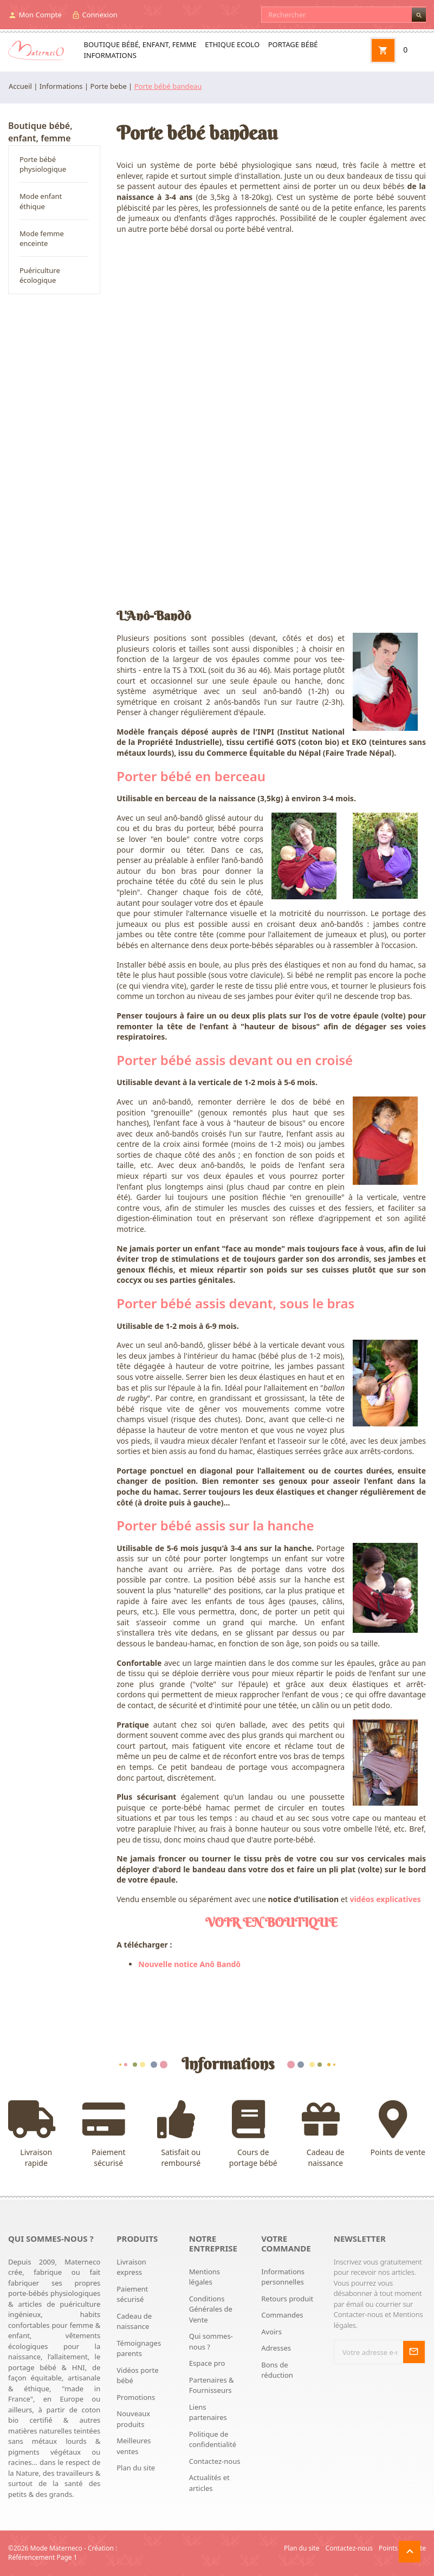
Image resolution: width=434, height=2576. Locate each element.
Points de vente (398, 2128)
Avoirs (271, 2332)
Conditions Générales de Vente (210, 2309)
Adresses (276, 2348)
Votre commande (285, 2243)
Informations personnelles (283, 2277)
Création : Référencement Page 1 (62, 2552)
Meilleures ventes (133, 2446)
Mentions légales (204, 2277)
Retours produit (287, 2299)
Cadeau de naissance (325, 2134)
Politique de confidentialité (212, 2439)
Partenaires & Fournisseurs (211, 2385)
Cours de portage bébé (253, 2134)
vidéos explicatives (384, 1899)
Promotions (135, 2397)
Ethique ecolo (232, 44)
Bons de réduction (277, 2370)
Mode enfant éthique (41, 201)
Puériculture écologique (40, 275)
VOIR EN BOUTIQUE (271, 1922)
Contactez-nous (215, 2461)
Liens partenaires (208, 2412)
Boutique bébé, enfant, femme (140, 44)
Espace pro (207, 2363)
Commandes (282, 2315)
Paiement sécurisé (109, 2134)
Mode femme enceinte (42, 238)
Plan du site (135, 2468)
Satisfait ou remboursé (181, 2134)
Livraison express (131, 2267)
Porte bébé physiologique (43, 164)
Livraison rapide (36, 2134)
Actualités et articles (209, 2483)
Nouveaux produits (133, 2419)
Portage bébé (293, 44)
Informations (110, 55)
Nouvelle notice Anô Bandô (189, 1964)
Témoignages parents (138, 2348)
